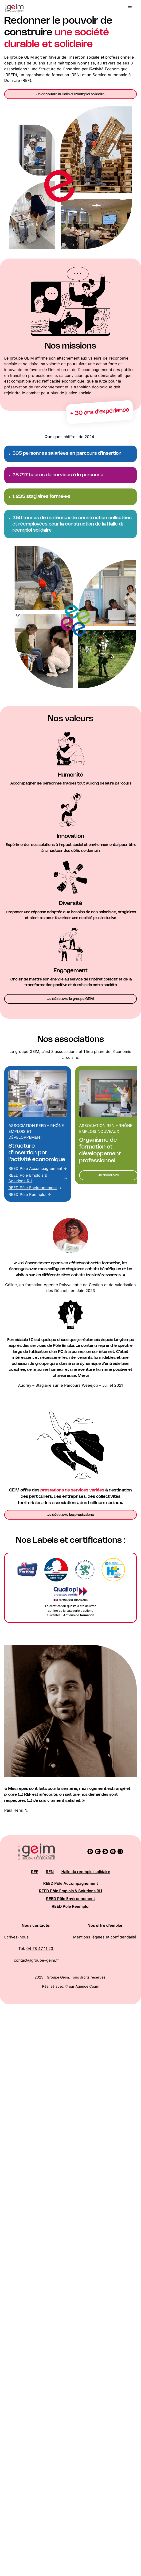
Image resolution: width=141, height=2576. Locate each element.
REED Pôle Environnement (32, 1576)
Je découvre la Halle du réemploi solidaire (70, 94)
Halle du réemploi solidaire (85, 2260)
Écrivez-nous (16, 2325)
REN (50, 2260)
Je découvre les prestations (70, 1903)
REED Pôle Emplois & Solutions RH (70, 2279)
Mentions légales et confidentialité (104, 2325)
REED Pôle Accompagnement (70, 2271)
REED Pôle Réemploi (27, 1583)
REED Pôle (18, 1557)
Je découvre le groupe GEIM (70, 1387)
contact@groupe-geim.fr (36, 2348)
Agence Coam (87, 2375)
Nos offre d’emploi (104, 2313)
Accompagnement (45, 1557)
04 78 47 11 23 (40, 2337)
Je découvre (108, 1563)
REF (34, 2260)
